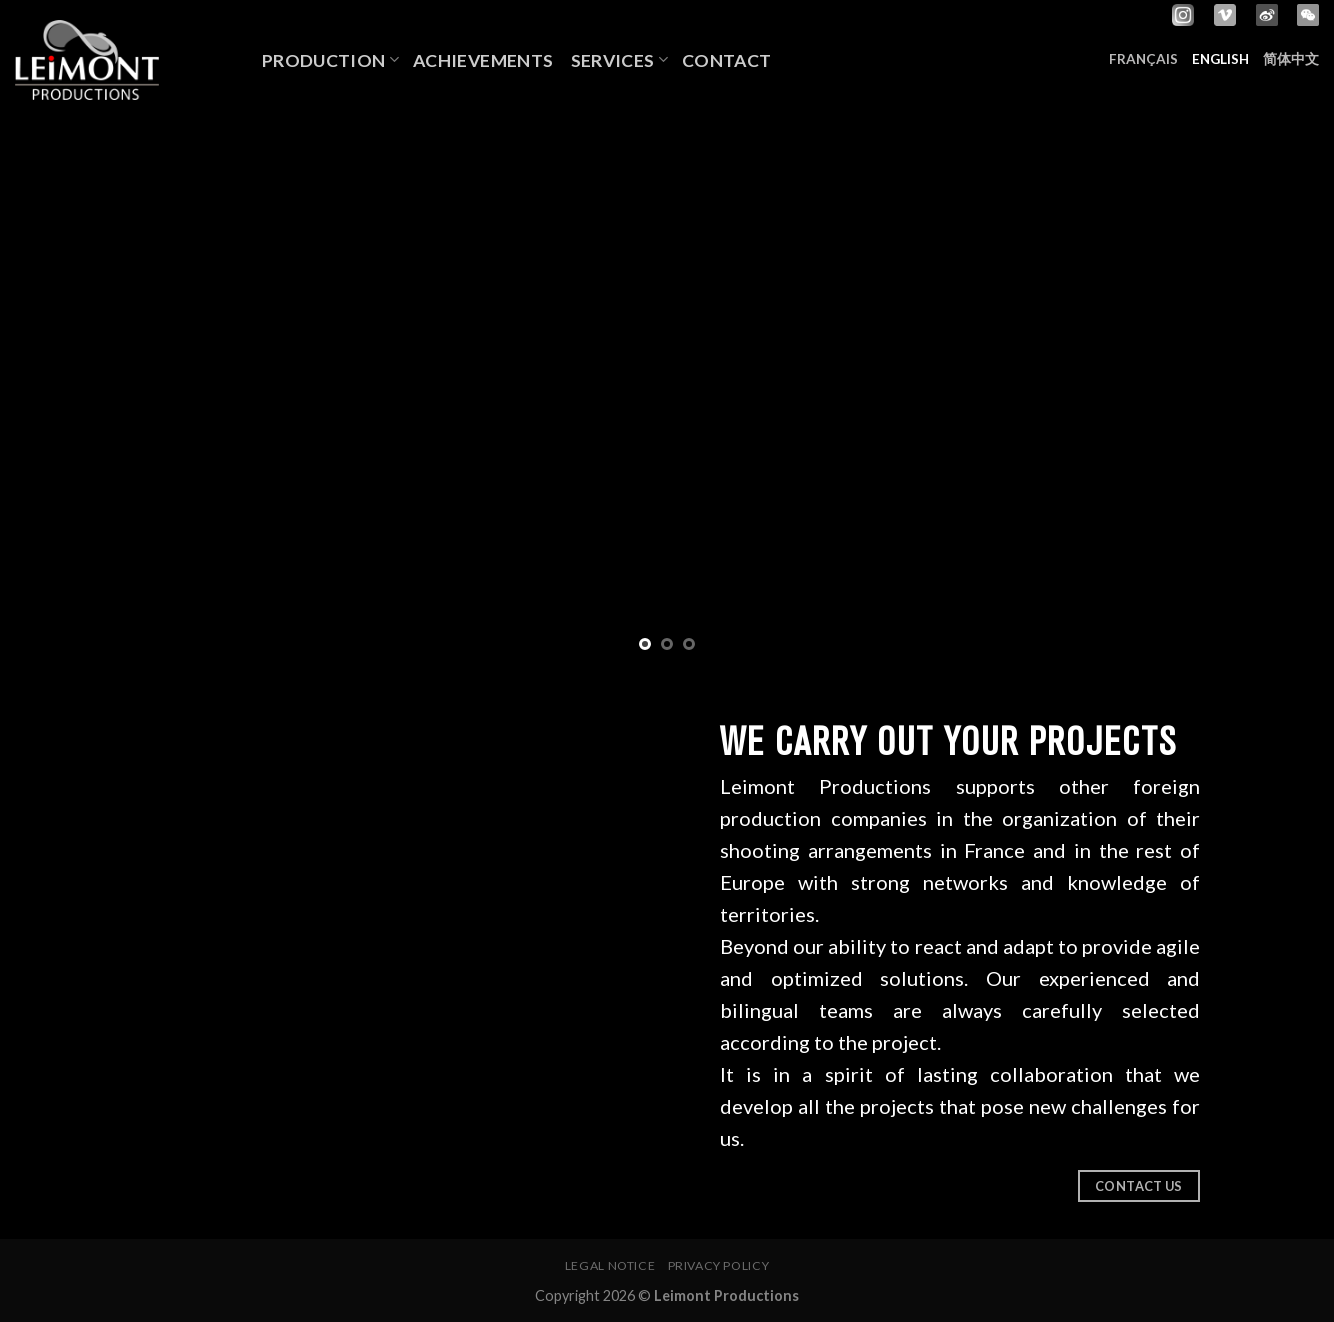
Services (619, 60)
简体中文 (1291, 59)
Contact (726, 60)
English (1220, 59)
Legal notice (610, 1265)
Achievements (485, 60)
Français (1143, 59)
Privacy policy (719, 1265)
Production (330, 60)
